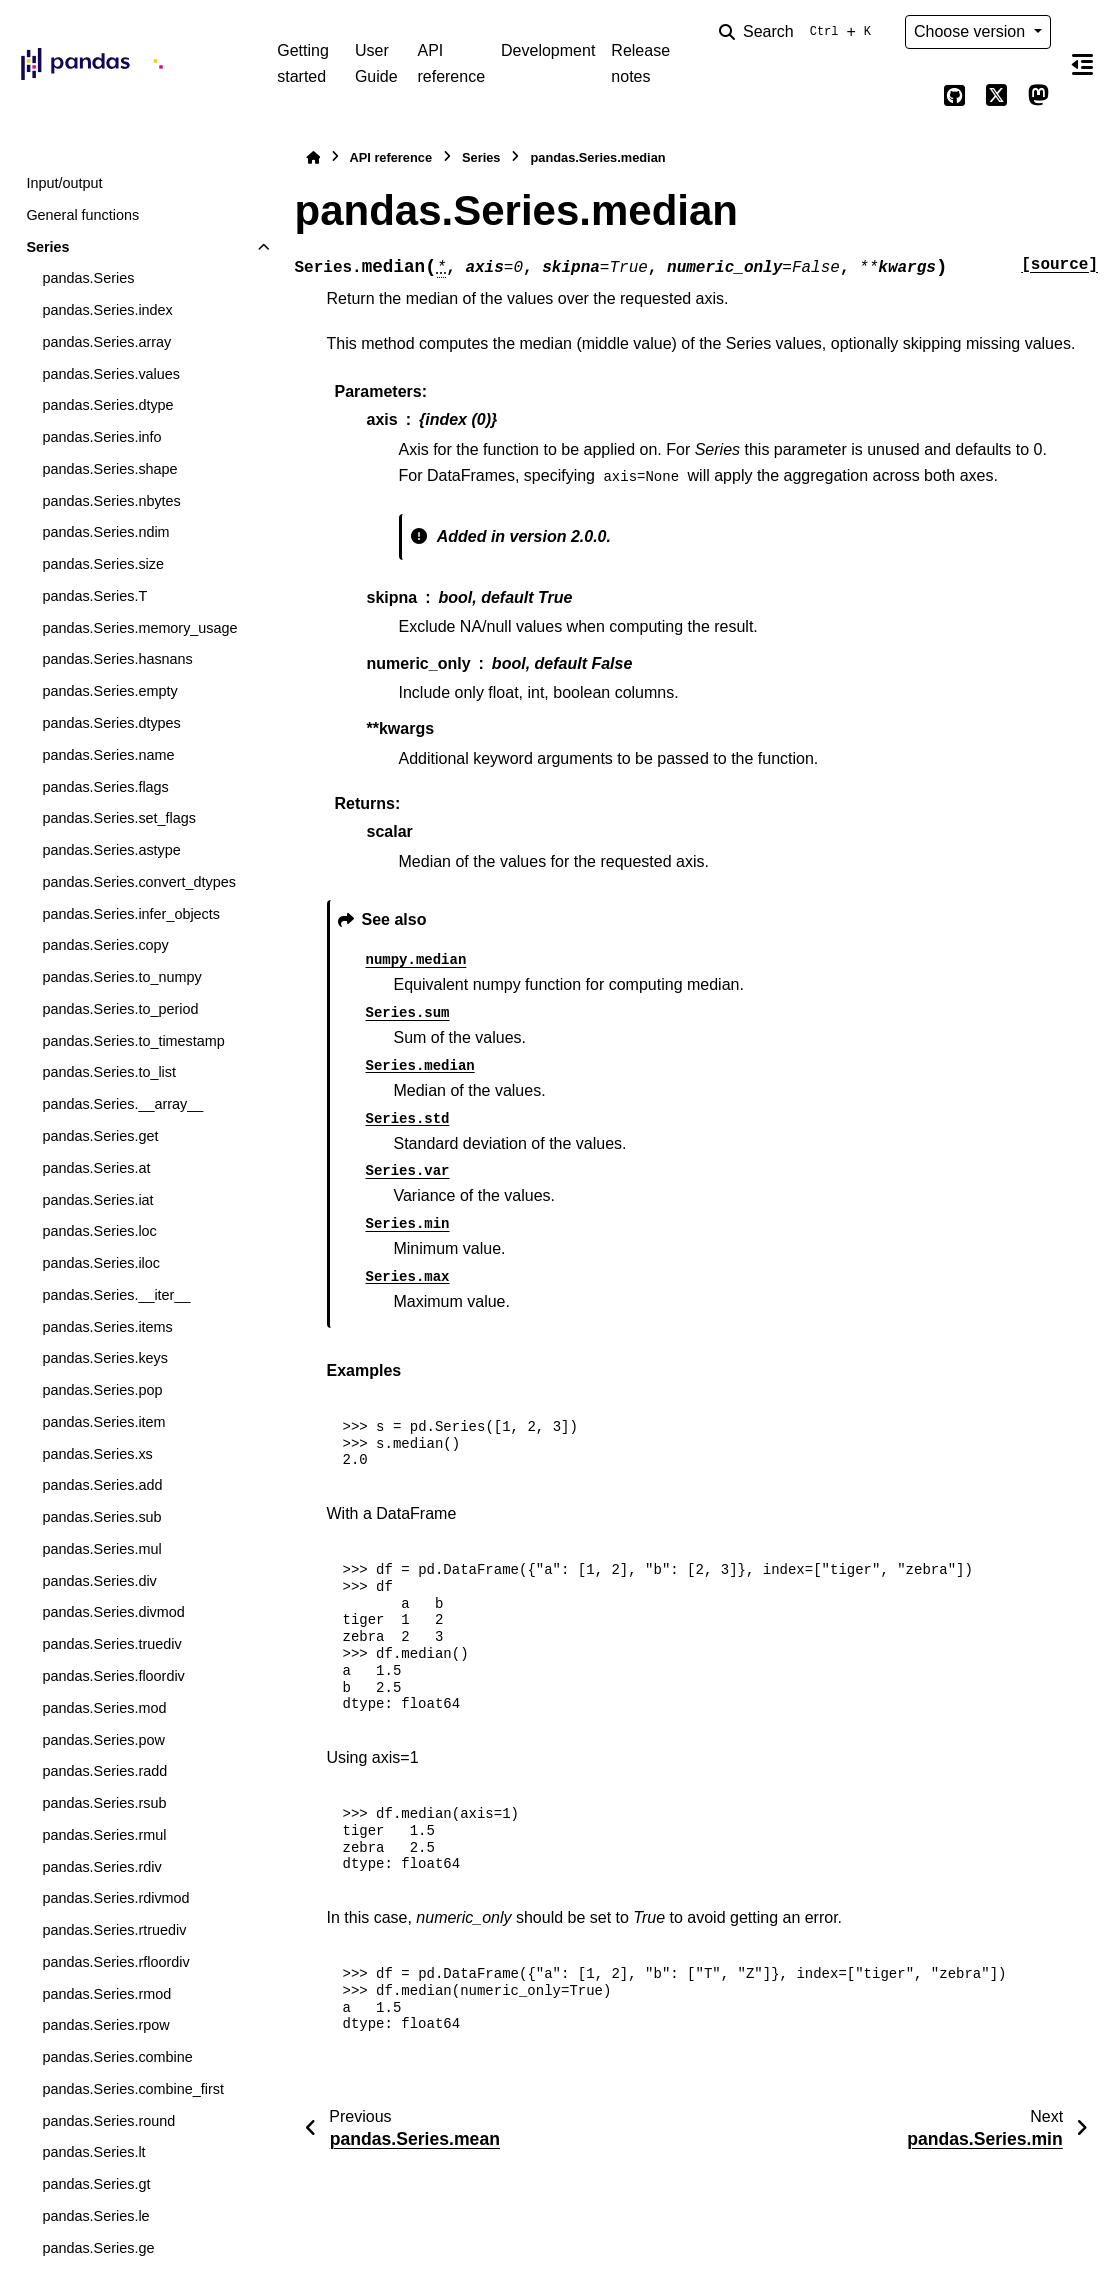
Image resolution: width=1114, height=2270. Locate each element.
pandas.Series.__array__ (122, 1104)
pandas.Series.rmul (104, 1835)
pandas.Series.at (96, 1168)
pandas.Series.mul (101, 1549)
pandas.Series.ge (98, 2248)
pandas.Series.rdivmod (115, 1898)
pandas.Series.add (102, 1485)
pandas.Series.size (103, 564)
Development (548, 50)
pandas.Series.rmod (106, 1994)
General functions (82, 215)
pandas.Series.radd (104, 1771)
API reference (451, 63)
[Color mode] (913, 96)
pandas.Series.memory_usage (139, 628)
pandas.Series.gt (96, 2184)
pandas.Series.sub (101, 1517)
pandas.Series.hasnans (117, 659)
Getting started (303, 63)
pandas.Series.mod (104, 1708)
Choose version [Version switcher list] (972, 31)
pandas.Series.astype (111, 850)
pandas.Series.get (100, 1136)
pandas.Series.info (101, 437)
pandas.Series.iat (97, 1200)
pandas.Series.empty (109, 691)
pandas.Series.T (94, 596)
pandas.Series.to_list (109, 1072)
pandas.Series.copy (105, 945)
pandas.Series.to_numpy (121, 977)
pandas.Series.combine (117, 2057)
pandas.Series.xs (97, 1454)
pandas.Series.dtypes (111, 723)
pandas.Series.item (103, 1422)
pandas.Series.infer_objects (131, 914)
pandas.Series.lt (93, 2152)
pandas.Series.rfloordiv (115, 1962)
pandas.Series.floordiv (113, 1676)
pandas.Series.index (107, 310)
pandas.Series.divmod (113, 1612)
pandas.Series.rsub (104, 1803)
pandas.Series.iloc (101, 1263)
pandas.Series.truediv (111, 1644)
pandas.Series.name (108, 755)
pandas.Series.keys (105, 1358)
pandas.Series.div (99, 1581)
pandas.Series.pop (102, 1390)
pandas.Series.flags (105, 787)
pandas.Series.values (111, 374)
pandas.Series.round (108, 2121)
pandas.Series (88, 278)
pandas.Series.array (106, 342)
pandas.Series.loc (99, 1231)
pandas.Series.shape (109, 469)
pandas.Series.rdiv (101, 1867)
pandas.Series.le (95, 2216)
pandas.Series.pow (103, 1740)
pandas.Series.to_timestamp (133, 1041)
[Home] (313, 157)
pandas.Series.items (107, 1327)
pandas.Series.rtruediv (114, 1930)
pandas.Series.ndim (105, 532)
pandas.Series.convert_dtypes (139, 882)
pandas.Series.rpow (105, 2025)
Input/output (64, 183)
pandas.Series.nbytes (111, 501)
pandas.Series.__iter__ (116, 1295)
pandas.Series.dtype (107, 405)
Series (47, 247)
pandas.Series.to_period (120, 1009)
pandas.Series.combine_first (133, 2089)
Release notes (640, 63)
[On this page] (1082, 64)
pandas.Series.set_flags (119, 818)
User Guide (376, 63)
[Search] (799, 32)
